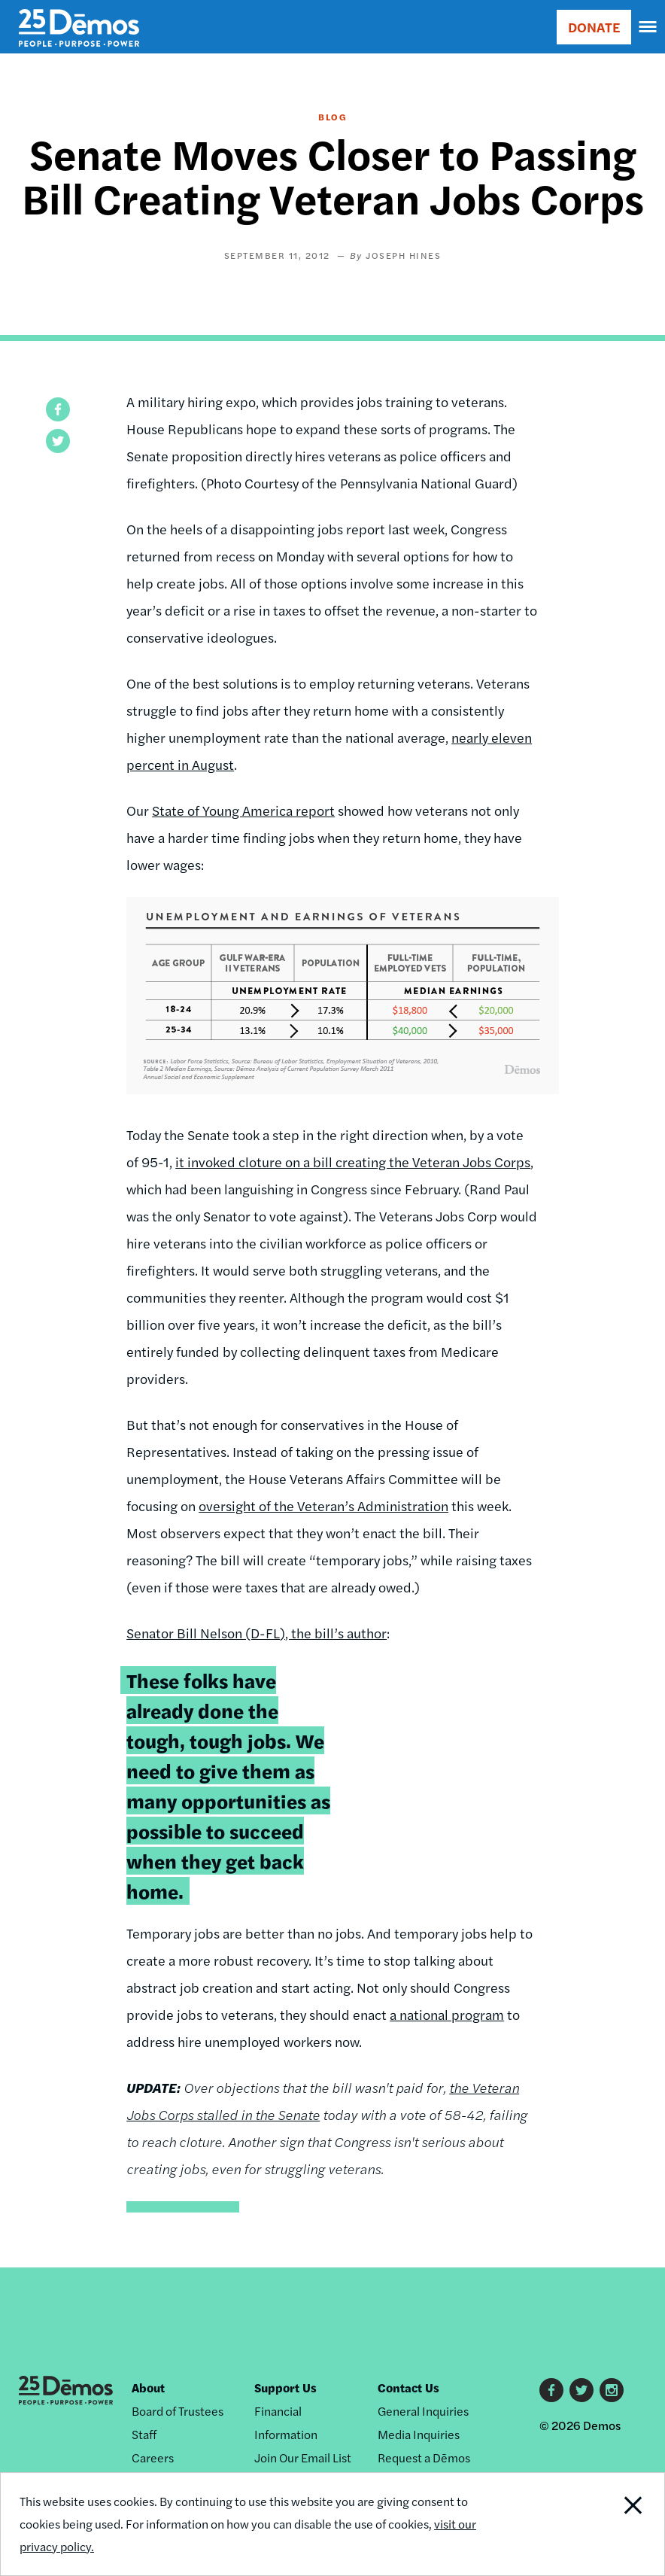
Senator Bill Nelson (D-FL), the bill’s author (256, 1632)
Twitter (581, 2390)
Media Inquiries (419, 2434)
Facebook (551, 2390)
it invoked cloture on (239, 1161)
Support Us (285, 2387)
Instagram (612, 2390)
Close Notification (601, 2524)
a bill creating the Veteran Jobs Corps (416, 1161)
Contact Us (408, 2387)
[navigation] (648, 27)
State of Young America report (243, 810)
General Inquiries (423, 2410)
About (148, 2387)
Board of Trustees (177, 2410)
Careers (153, 2457)
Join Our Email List (302, 2457)
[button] (58, 409)
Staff (144, 2434)
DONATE (594, 26)
